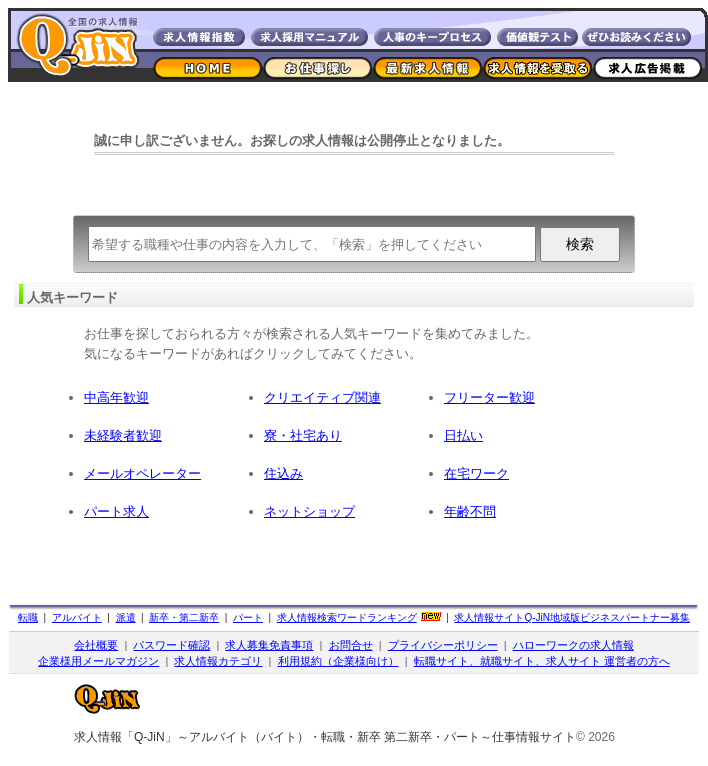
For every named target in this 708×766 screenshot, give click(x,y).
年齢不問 (470, 511)
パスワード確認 (171, 645)
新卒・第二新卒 (184, 617)
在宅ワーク (476, 473)
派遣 (126, 617)
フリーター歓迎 (489, 397)
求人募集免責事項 (269, 645)
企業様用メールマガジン (98, 661)
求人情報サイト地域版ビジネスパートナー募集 (572, 617)
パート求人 (116, 511)
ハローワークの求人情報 (573, 645)
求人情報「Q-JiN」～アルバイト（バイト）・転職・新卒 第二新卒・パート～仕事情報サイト (325, 737)
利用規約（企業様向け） (338, 661)
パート (248, 617)
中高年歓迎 (116, 397)
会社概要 (96, 645)
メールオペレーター (142, 473)
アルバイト (77, 617)
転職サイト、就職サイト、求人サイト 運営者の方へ (542, 661)
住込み (283, 473)
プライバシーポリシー (443, 645)
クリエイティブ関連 (322, 397)
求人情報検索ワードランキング (347, 617)
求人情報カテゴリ (218, 661)
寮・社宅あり (303, 435)
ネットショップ (309, 511)
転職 (28, 617)
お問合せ (351, 645)
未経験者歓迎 (123, 435)
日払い (463, 435)
